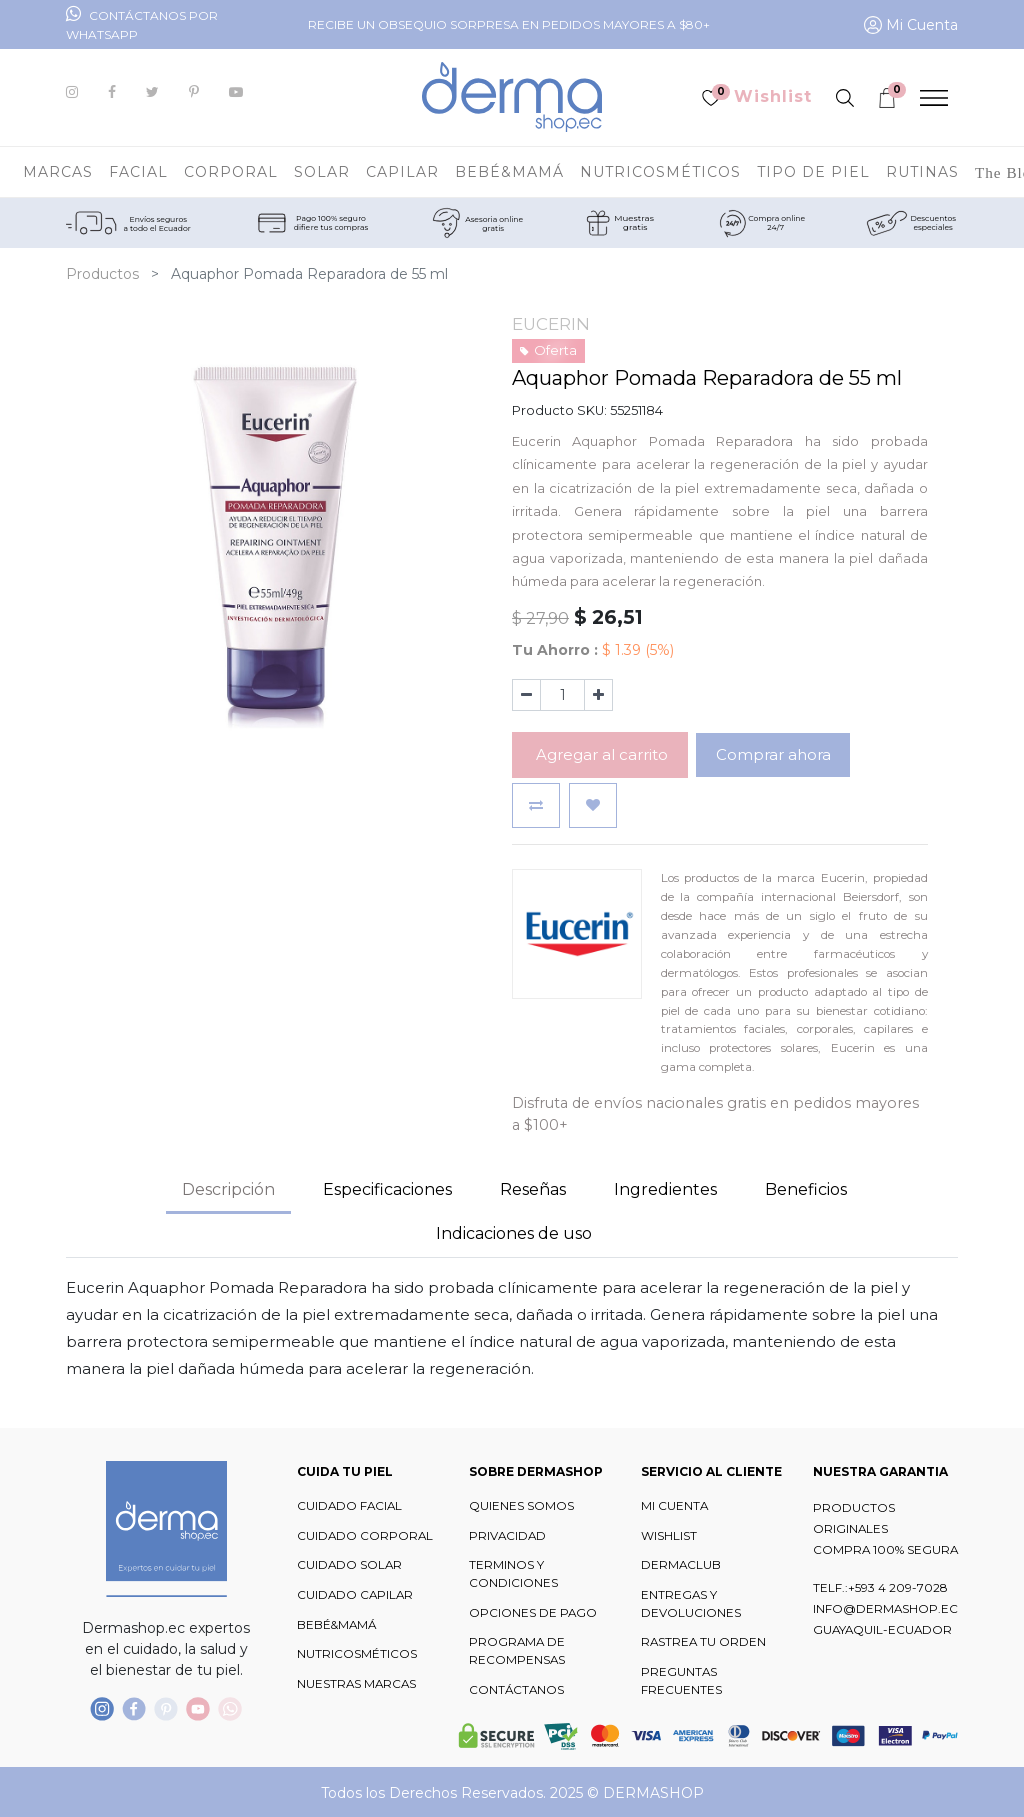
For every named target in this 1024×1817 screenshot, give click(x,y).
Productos (102, 274)
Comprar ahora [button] (773, 754)
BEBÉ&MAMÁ (336, 1625)
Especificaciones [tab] (387, 1189)
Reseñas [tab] (533, 1189)
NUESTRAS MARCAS (356, 1684)
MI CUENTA (674, 1506)
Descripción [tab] (228, 1189)
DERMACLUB (681, 1565)
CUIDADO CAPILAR (355, 1595)
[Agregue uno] (598, 695)
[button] (536, 805)
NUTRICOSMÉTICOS (357, 1654)
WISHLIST (669, 1536)
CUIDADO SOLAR (349, 1565)
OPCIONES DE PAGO (533, 1613)
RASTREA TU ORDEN (703, 1642)
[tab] (665, 1191)
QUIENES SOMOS (521, 1506)
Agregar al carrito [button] (600, 754)
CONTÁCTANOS (516, 1690)
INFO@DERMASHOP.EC (885, 1609)
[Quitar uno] (526, 695)
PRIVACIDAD (507, 1536)
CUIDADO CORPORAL (365, 1536)
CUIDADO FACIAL (349, 1506)
